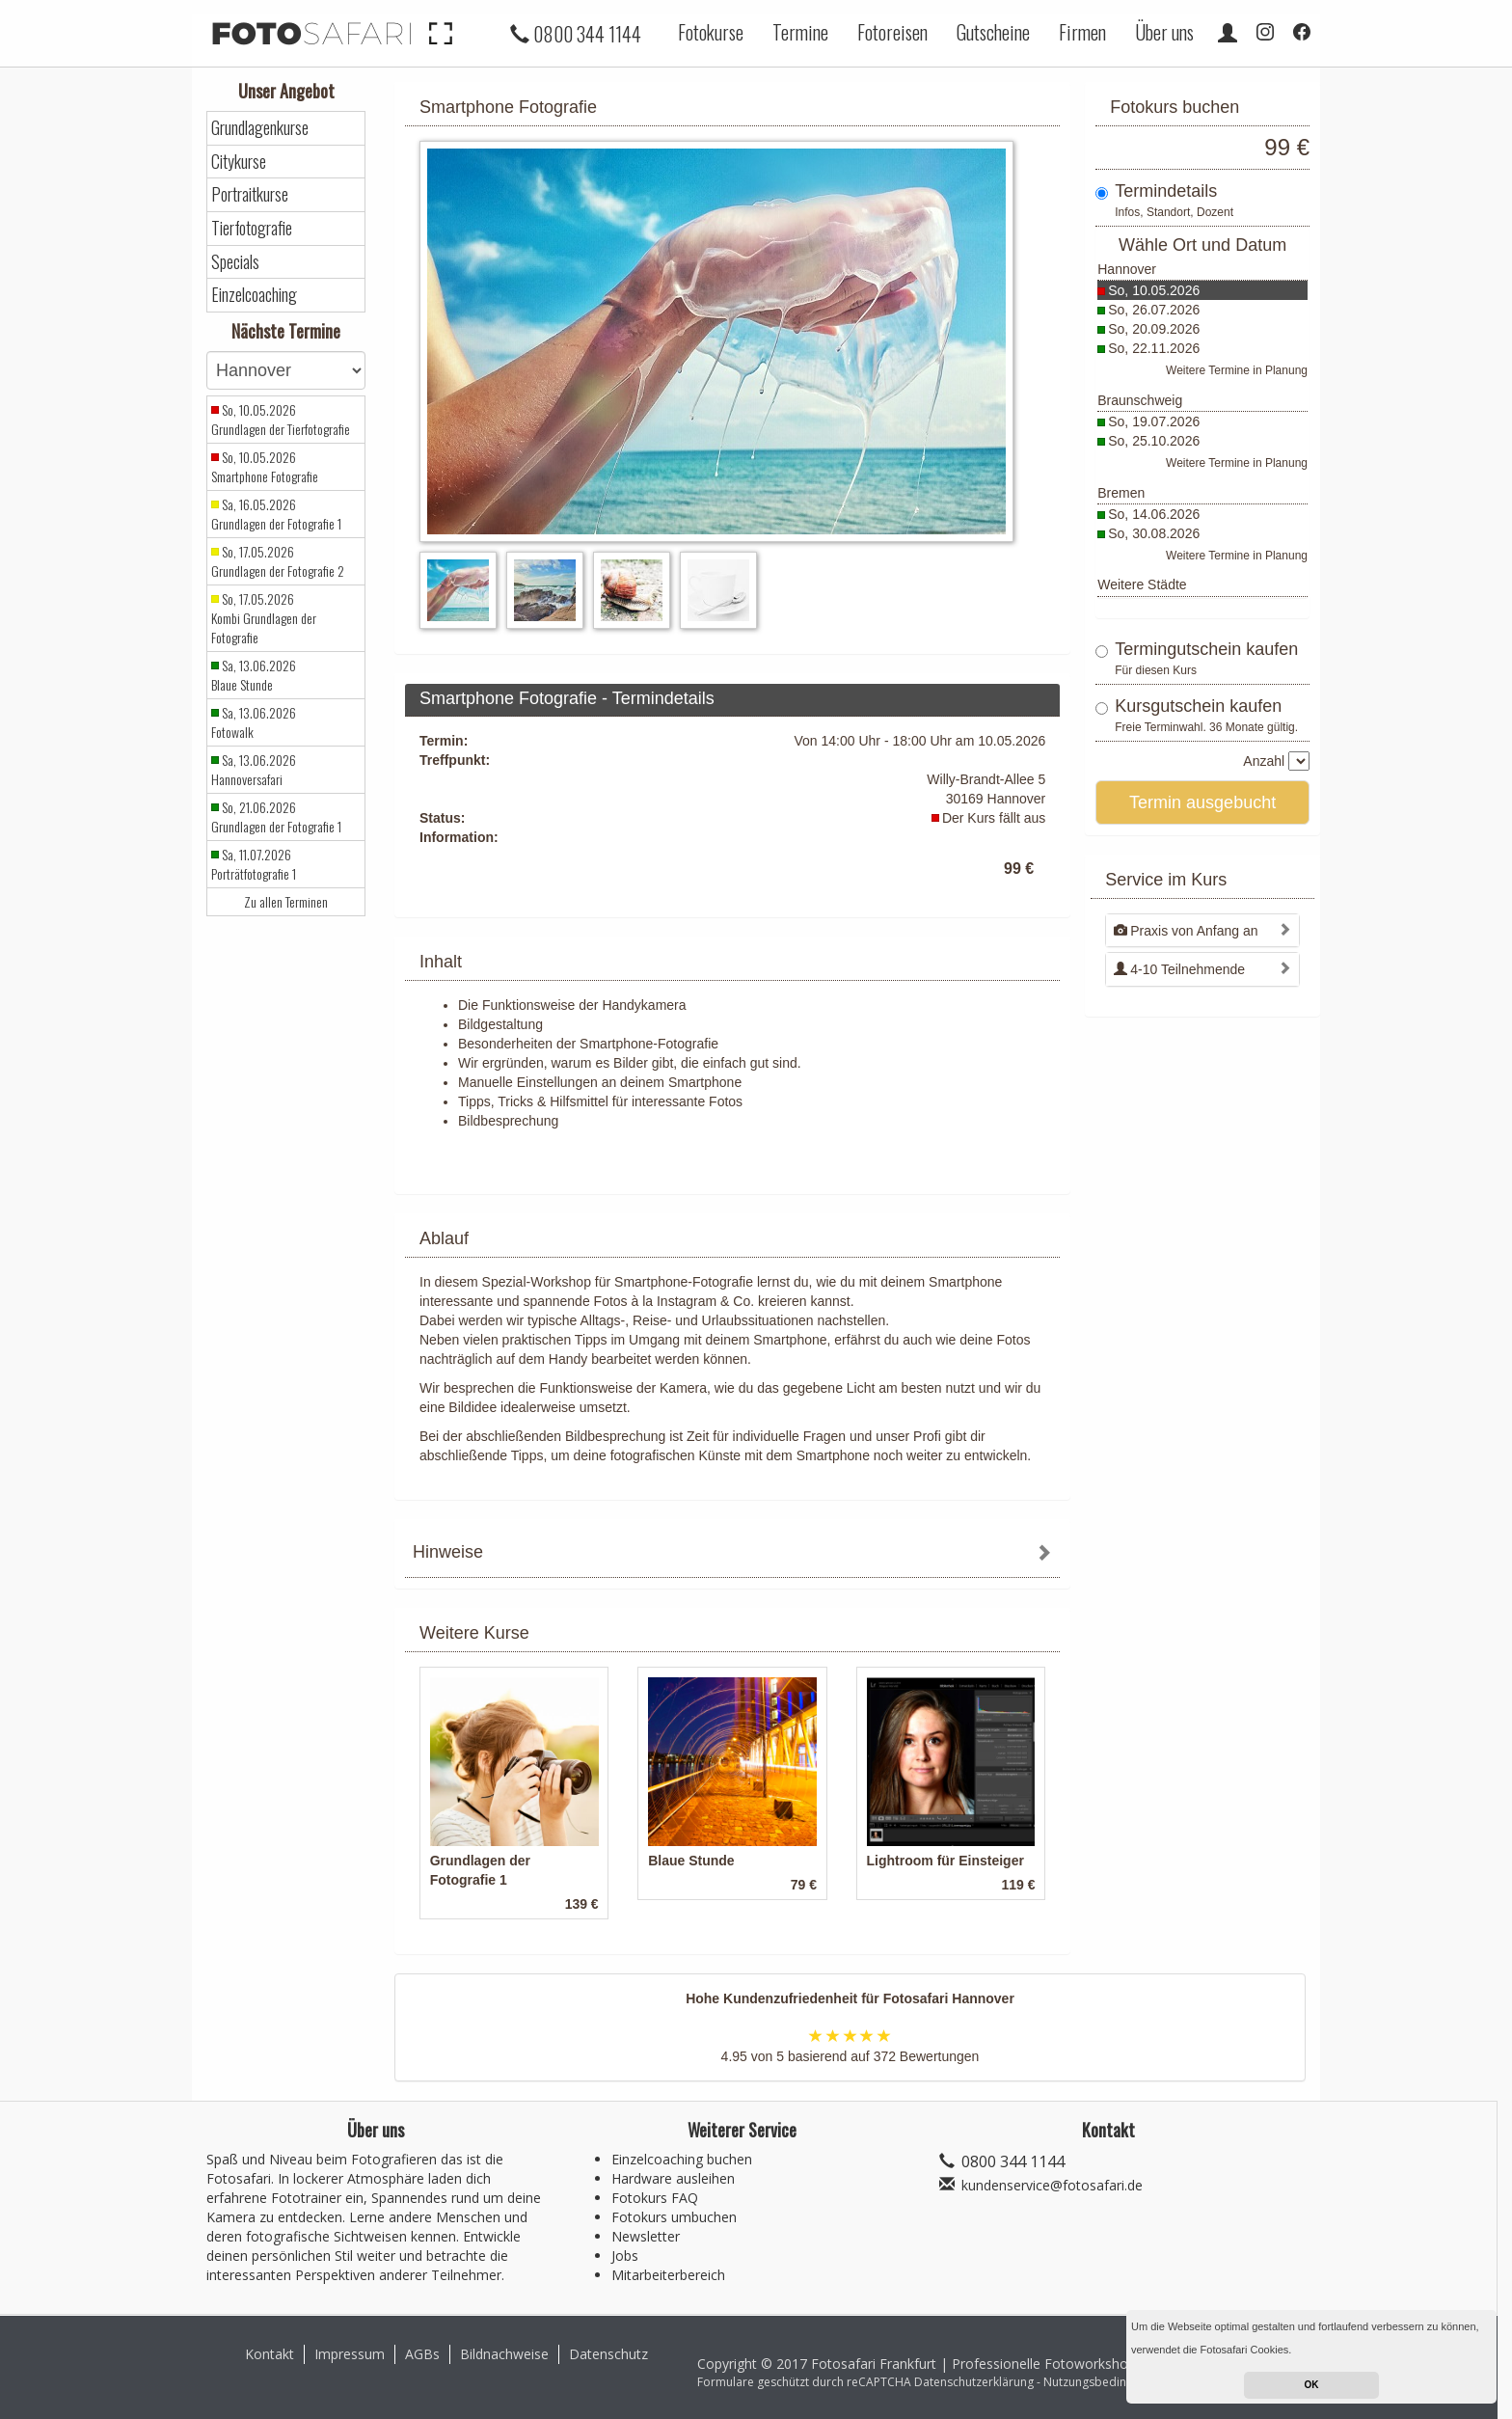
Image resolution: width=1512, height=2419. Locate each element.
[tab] (732, 1554)
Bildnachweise (504, 2354)
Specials (235, 262)
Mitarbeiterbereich (668, 2275)
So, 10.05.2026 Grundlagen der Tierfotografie (280, 419)
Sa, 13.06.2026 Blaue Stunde (253, 675)
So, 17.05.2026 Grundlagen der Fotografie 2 (277, 561)
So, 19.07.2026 (1154, 421)
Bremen (1121, 493)
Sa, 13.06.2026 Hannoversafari (253, 769)
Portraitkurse (249, 194)
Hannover (1126, 269)
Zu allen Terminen (286, 901)
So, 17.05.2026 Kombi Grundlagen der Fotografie (263, 618)
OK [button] (1312, 2384)
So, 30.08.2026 (1154, 533)
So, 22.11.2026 (1154, 348)
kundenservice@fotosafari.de (1052, 2185)
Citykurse (238, 161)
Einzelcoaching (254, 295)
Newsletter (645, 2236)
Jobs (624, 2255)
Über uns (1164, 31)
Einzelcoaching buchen (681, 2159)
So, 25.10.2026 (1154, 440)
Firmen (1082, 31)
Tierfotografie (251, 228)
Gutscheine (993, 31)
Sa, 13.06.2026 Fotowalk (253, 722)
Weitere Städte (1141, 584)
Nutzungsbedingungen (1105, 2382)
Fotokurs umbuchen (674, 2217)
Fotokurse (710, 31)
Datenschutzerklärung (974, 2382)
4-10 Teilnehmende (1179, 969)
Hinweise (448, 1552)
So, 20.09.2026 (1154, 329)
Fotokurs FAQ (654, 2197)
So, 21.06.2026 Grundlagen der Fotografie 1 (276, 817)
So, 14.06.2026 (1154, 514)
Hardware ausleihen (673, 2178)
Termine (800, 31)
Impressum (349, 2354)
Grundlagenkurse (260, 128)
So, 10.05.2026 (1154, 290)
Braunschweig (1139, 400)
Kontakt (269, 2354)
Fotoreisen (892, 31)
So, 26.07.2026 (1154, 309)
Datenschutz (608, 2354)
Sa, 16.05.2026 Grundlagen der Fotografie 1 (276, 514)
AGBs (422, 2354)
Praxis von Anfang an (1185, 930)
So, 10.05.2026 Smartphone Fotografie (264, 467)
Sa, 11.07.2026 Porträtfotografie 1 (253, 864)
